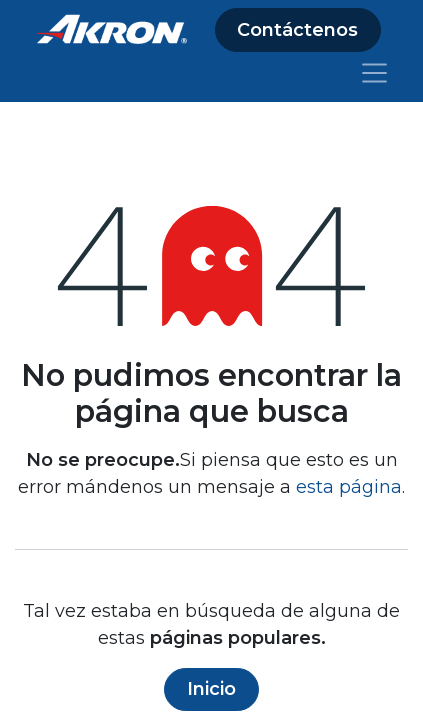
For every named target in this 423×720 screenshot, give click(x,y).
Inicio (211, 689)
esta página (349, 487)
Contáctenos (297, 30)
